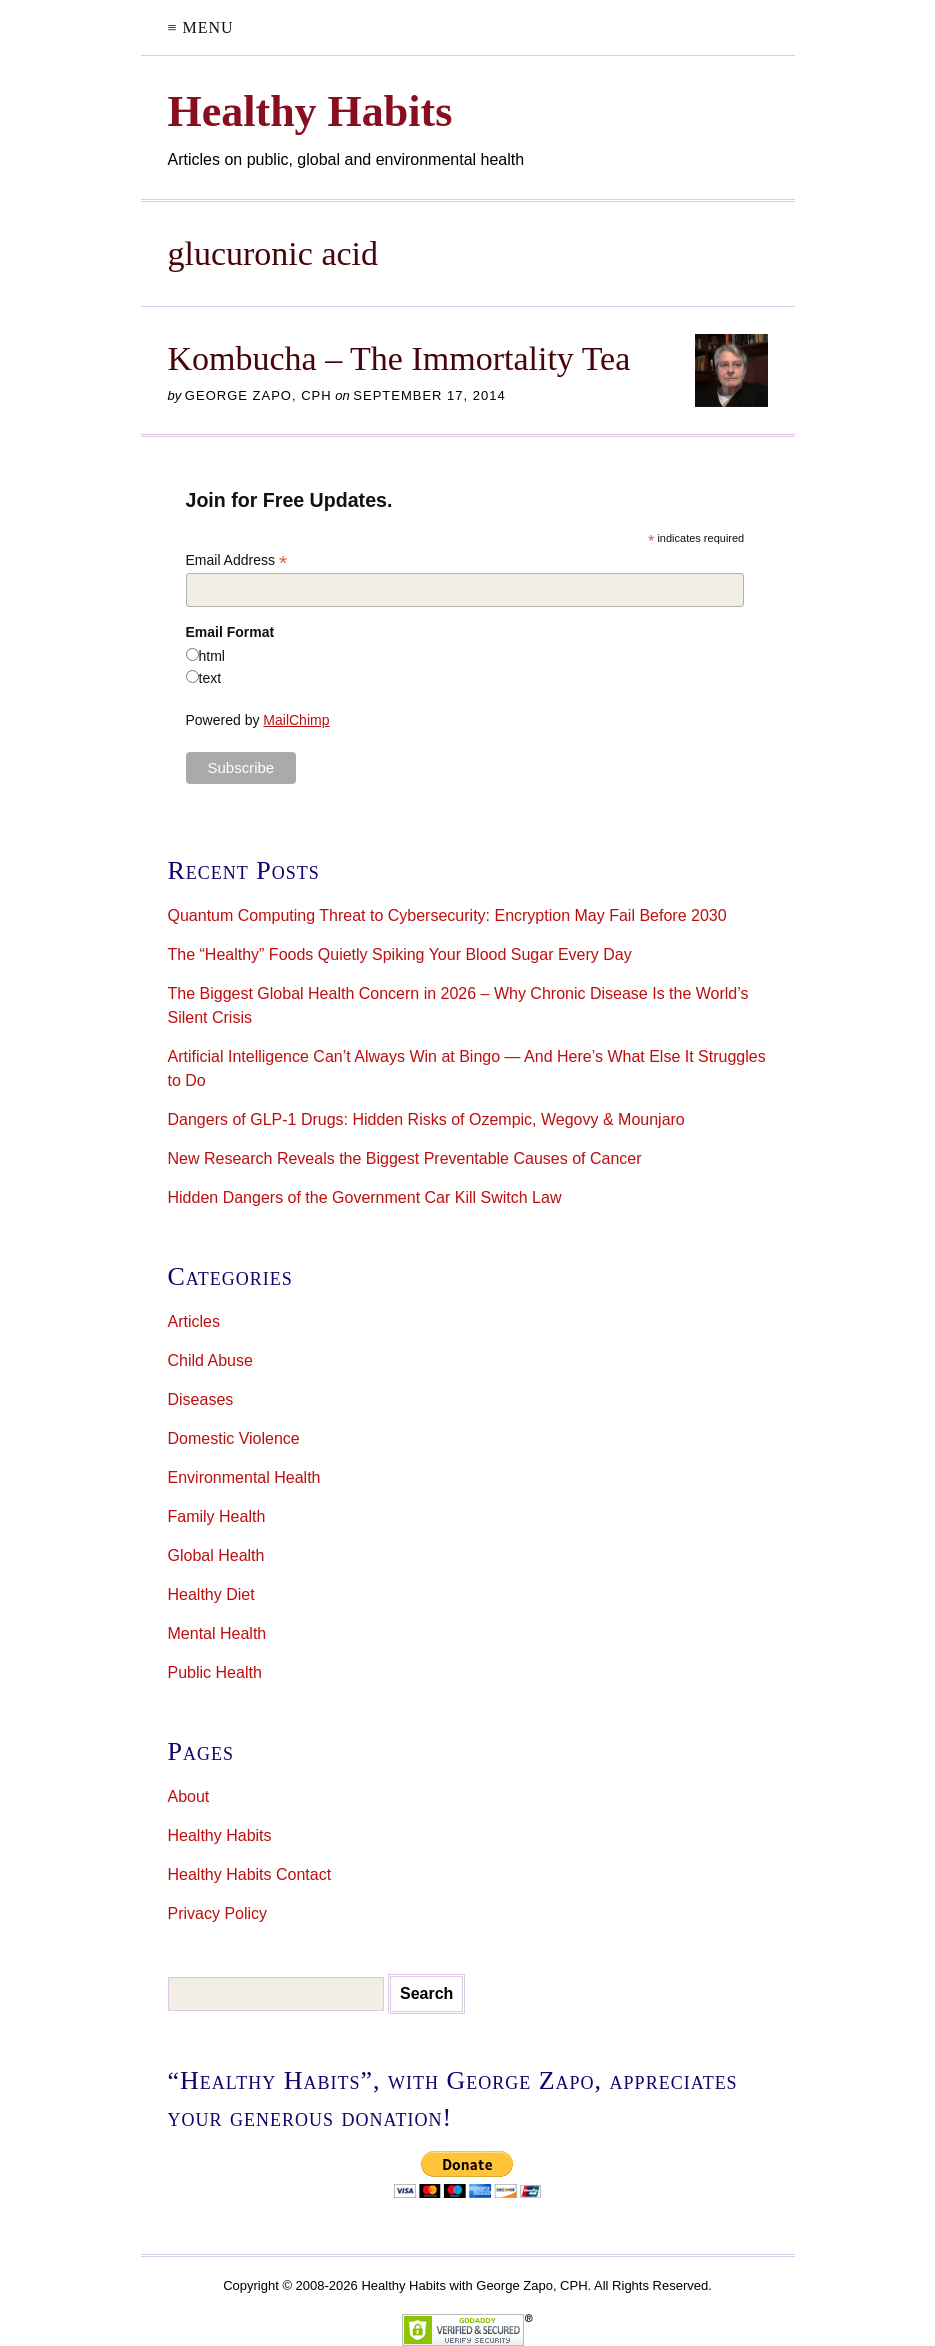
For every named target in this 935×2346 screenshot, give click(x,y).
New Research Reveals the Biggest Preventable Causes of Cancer (405, 1158)
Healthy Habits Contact (250, 1874)
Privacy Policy (218, 1913)
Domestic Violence (234, 1438)
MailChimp (296, 720)
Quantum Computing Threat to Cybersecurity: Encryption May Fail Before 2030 (447, 915)
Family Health (217, 1516)
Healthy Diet (211, 1594)
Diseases (201, 1399)
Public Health (215, 1672)
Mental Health (217, 1633)
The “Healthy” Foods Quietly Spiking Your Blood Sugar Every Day (400, 954)
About (189, 1796)
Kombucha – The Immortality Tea (399, 358)
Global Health (216, 1555)
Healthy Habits (220, 1835)
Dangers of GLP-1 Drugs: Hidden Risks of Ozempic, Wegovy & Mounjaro (426, 1119)
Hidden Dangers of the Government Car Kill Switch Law (365, 1197)
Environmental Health (244, 1477)
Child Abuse (210, 1360)
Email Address (237, 560)
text (210, 678)
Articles (194, 1321)
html (212, 656)
